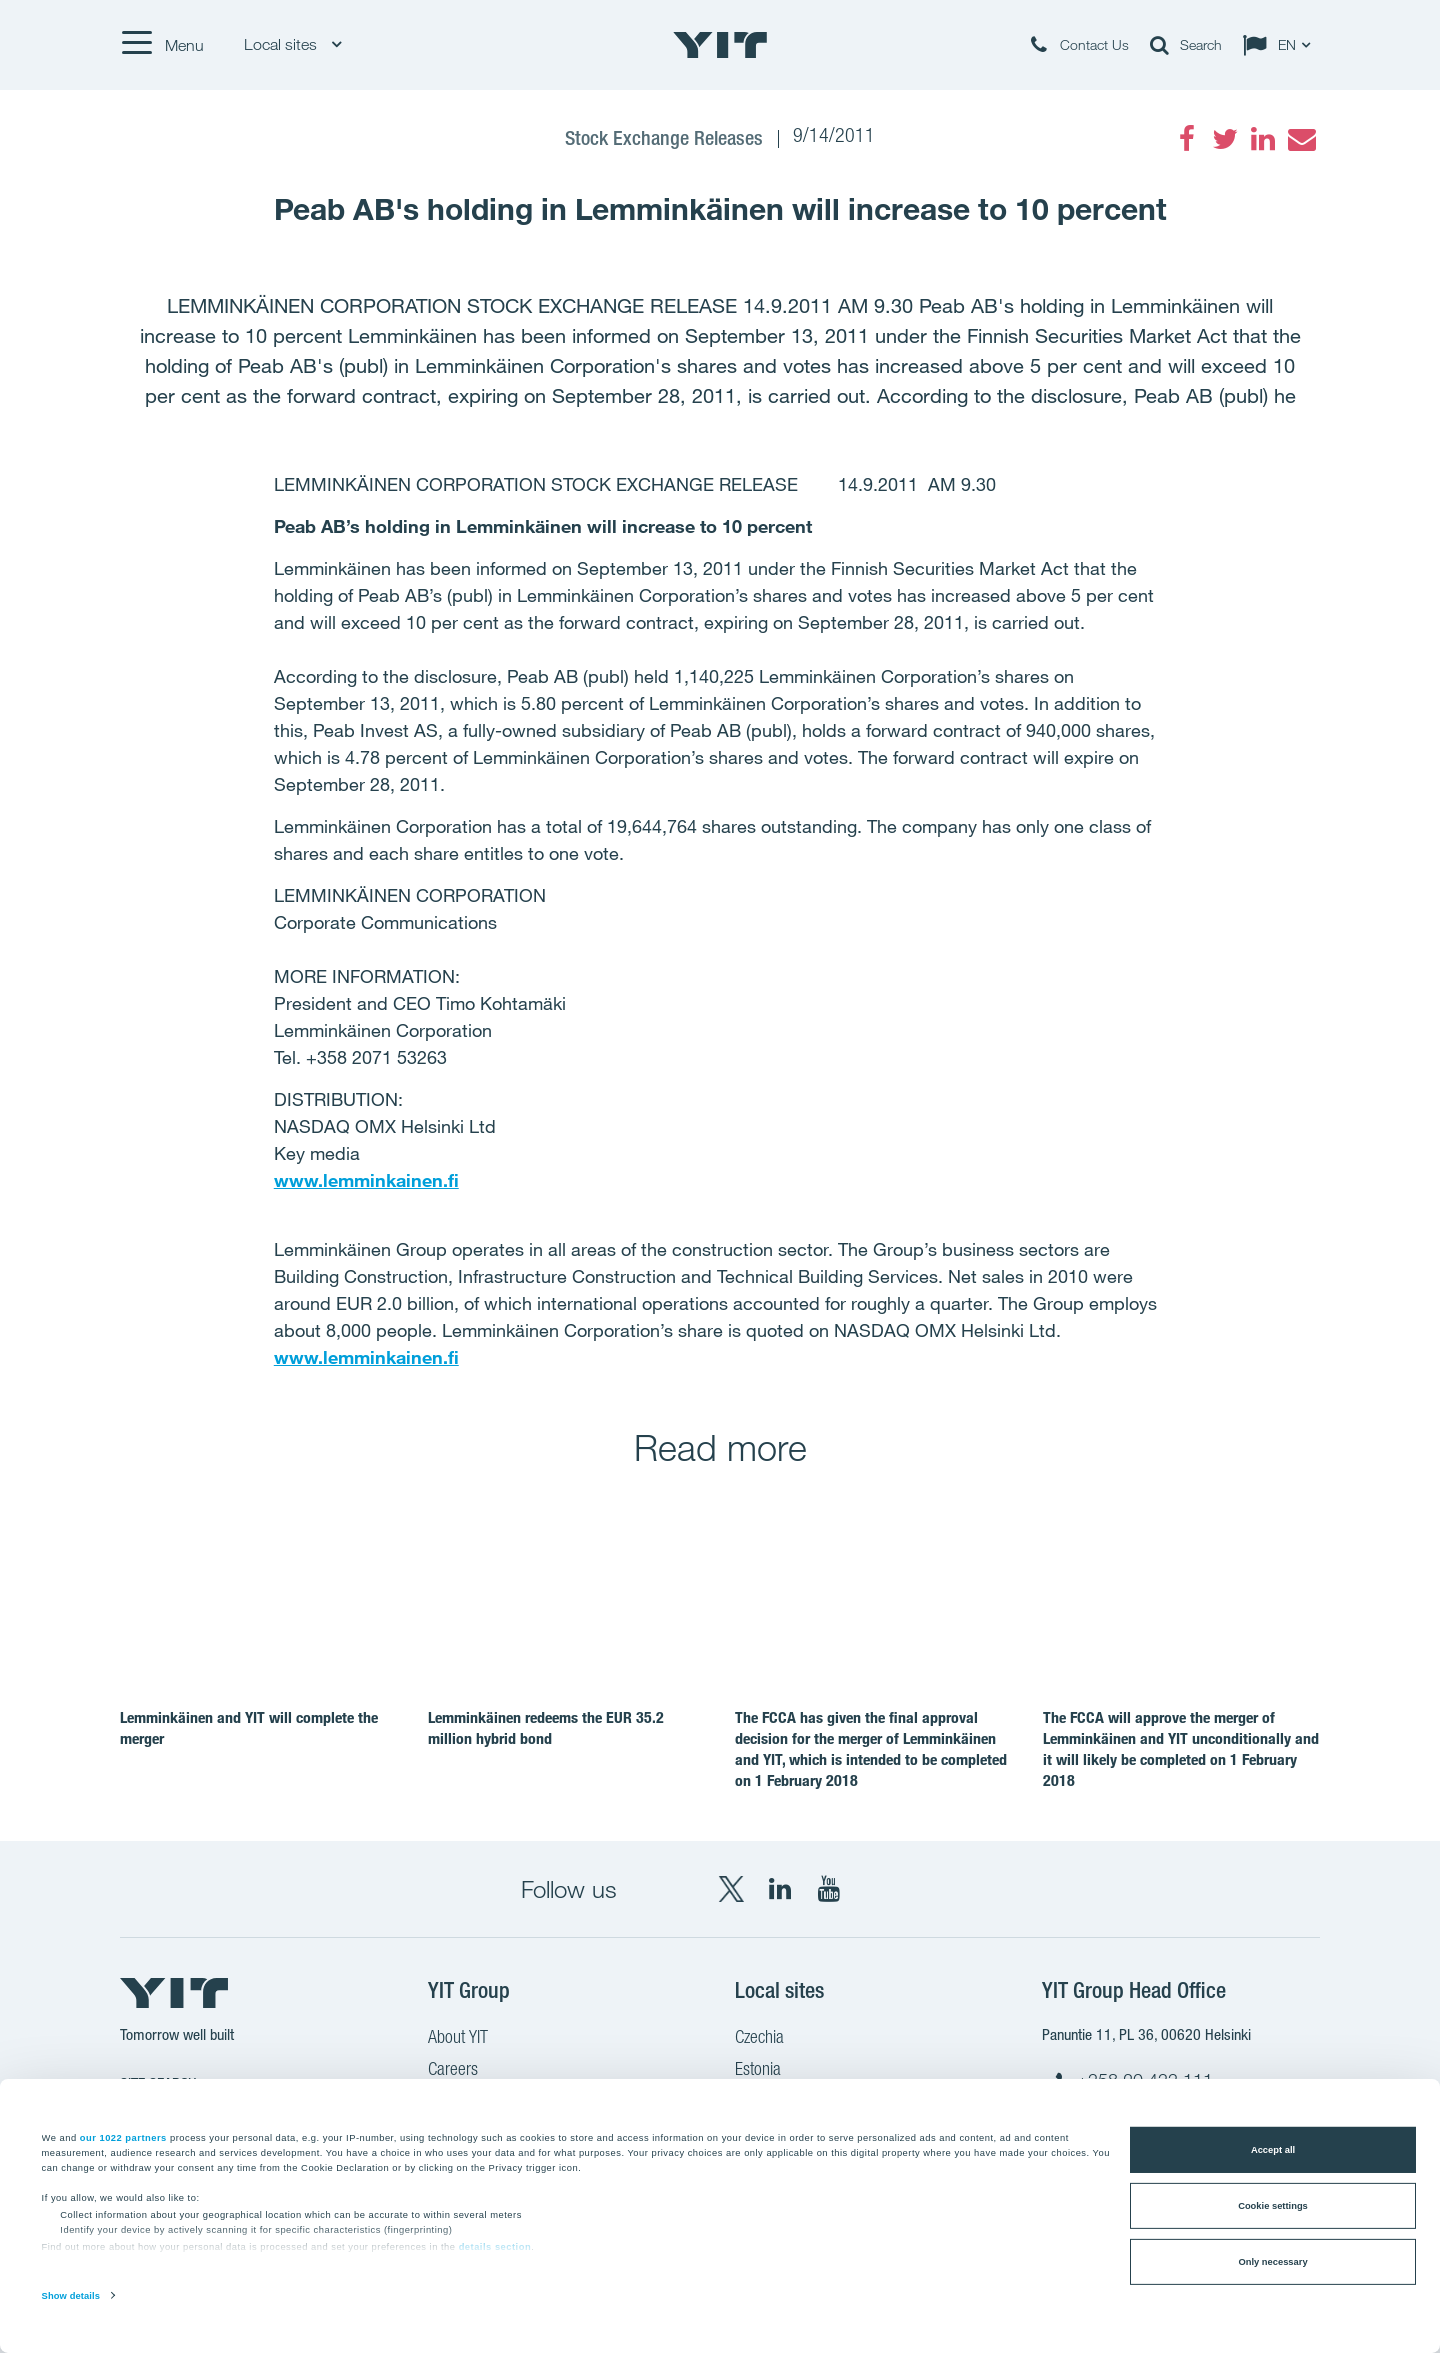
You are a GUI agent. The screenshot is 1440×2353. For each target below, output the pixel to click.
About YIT (458, 2039)
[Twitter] (1225, 139)
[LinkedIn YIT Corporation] (780, 1889)
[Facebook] (1187, 139)
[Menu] (162, 45)
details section (495, 2247)
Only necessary (1272, 2262)
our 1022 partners (123, 2137)
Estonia (758, 2071)
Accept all (1273, 2150)
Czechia (759, 2039)
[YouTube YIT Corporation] (829, 1889)
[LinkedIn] (1263, 139)
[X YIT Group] (731, 1889)
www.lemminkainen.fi (366, 1180)
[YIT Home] (720, 45)
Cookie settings (1273, 2206)
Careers (453, 2071)
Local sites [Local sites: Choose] (292, 44)
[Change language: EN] (1281, 45)
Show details (71, 2296)
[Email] (1301, 139)
